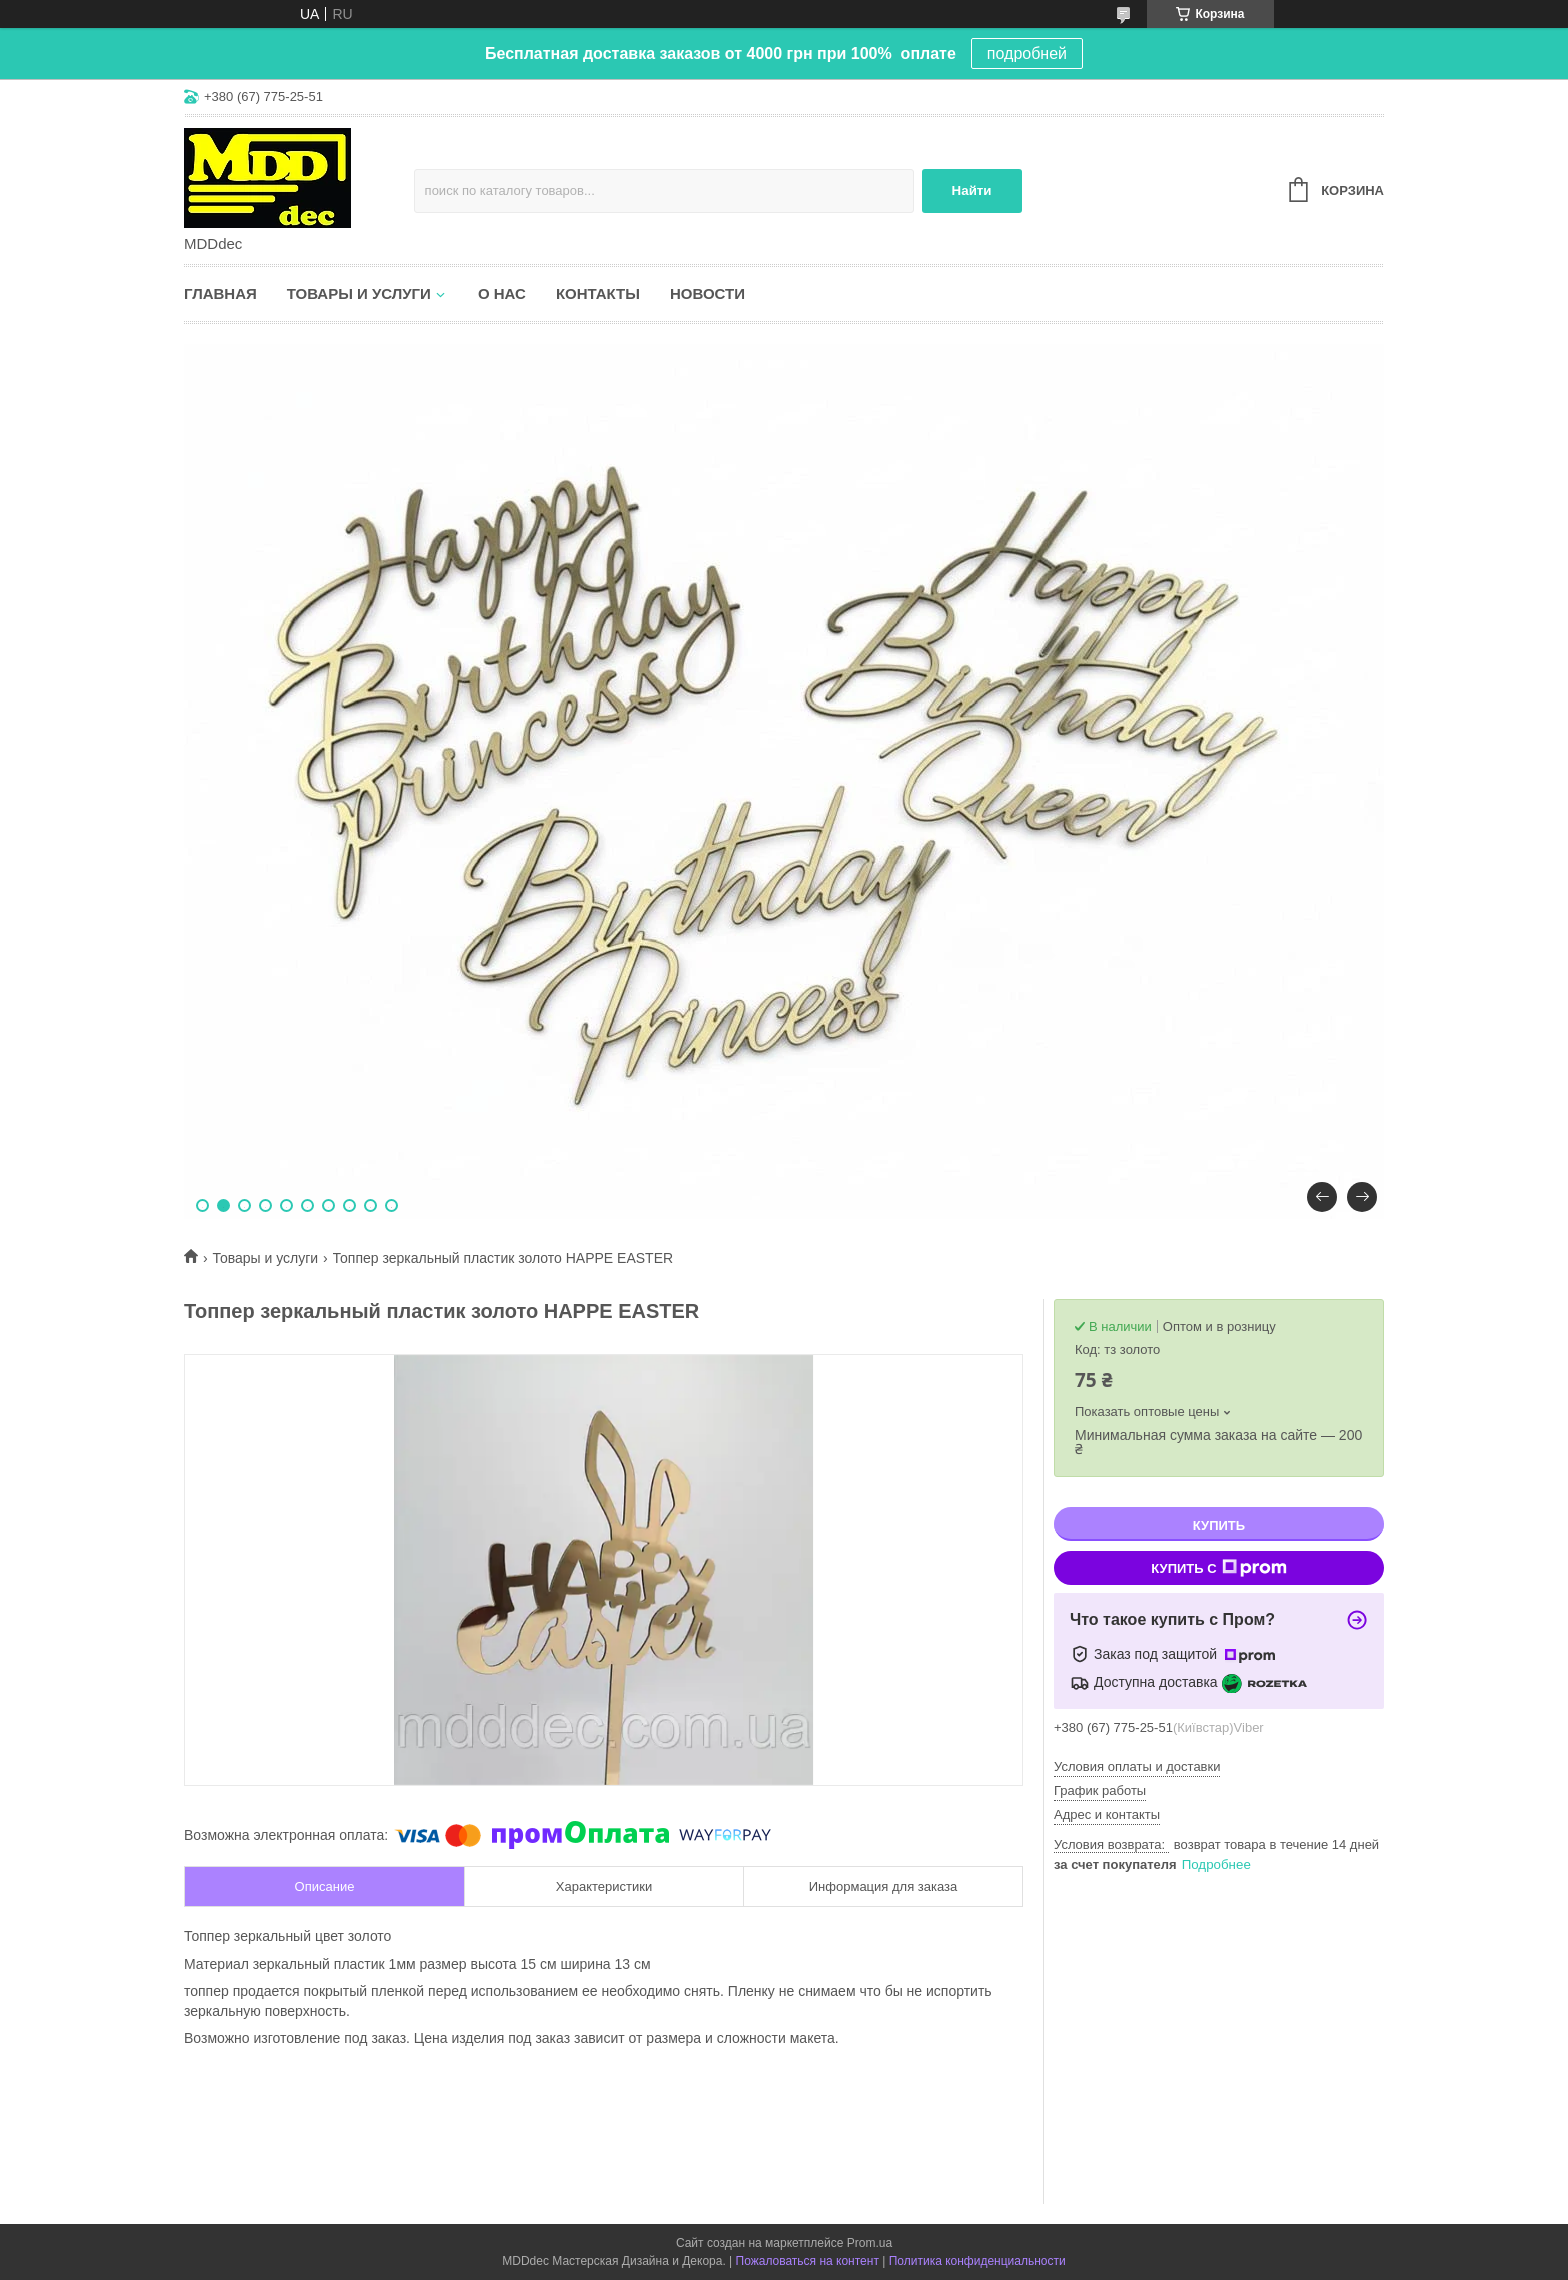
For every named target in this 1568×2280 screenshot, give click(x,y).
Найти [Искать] (972, 190)
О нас (502, 293)
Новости (707, 293)
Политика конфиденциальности (977, 2261)
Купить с (1218, 1568)
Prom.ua (869, 2243)
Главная (220, 293)
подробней (1027, 53)
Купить (1219, 1525)
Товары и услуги (359, 293)
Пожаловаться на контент (807, 2261)
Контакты (598, 293)
